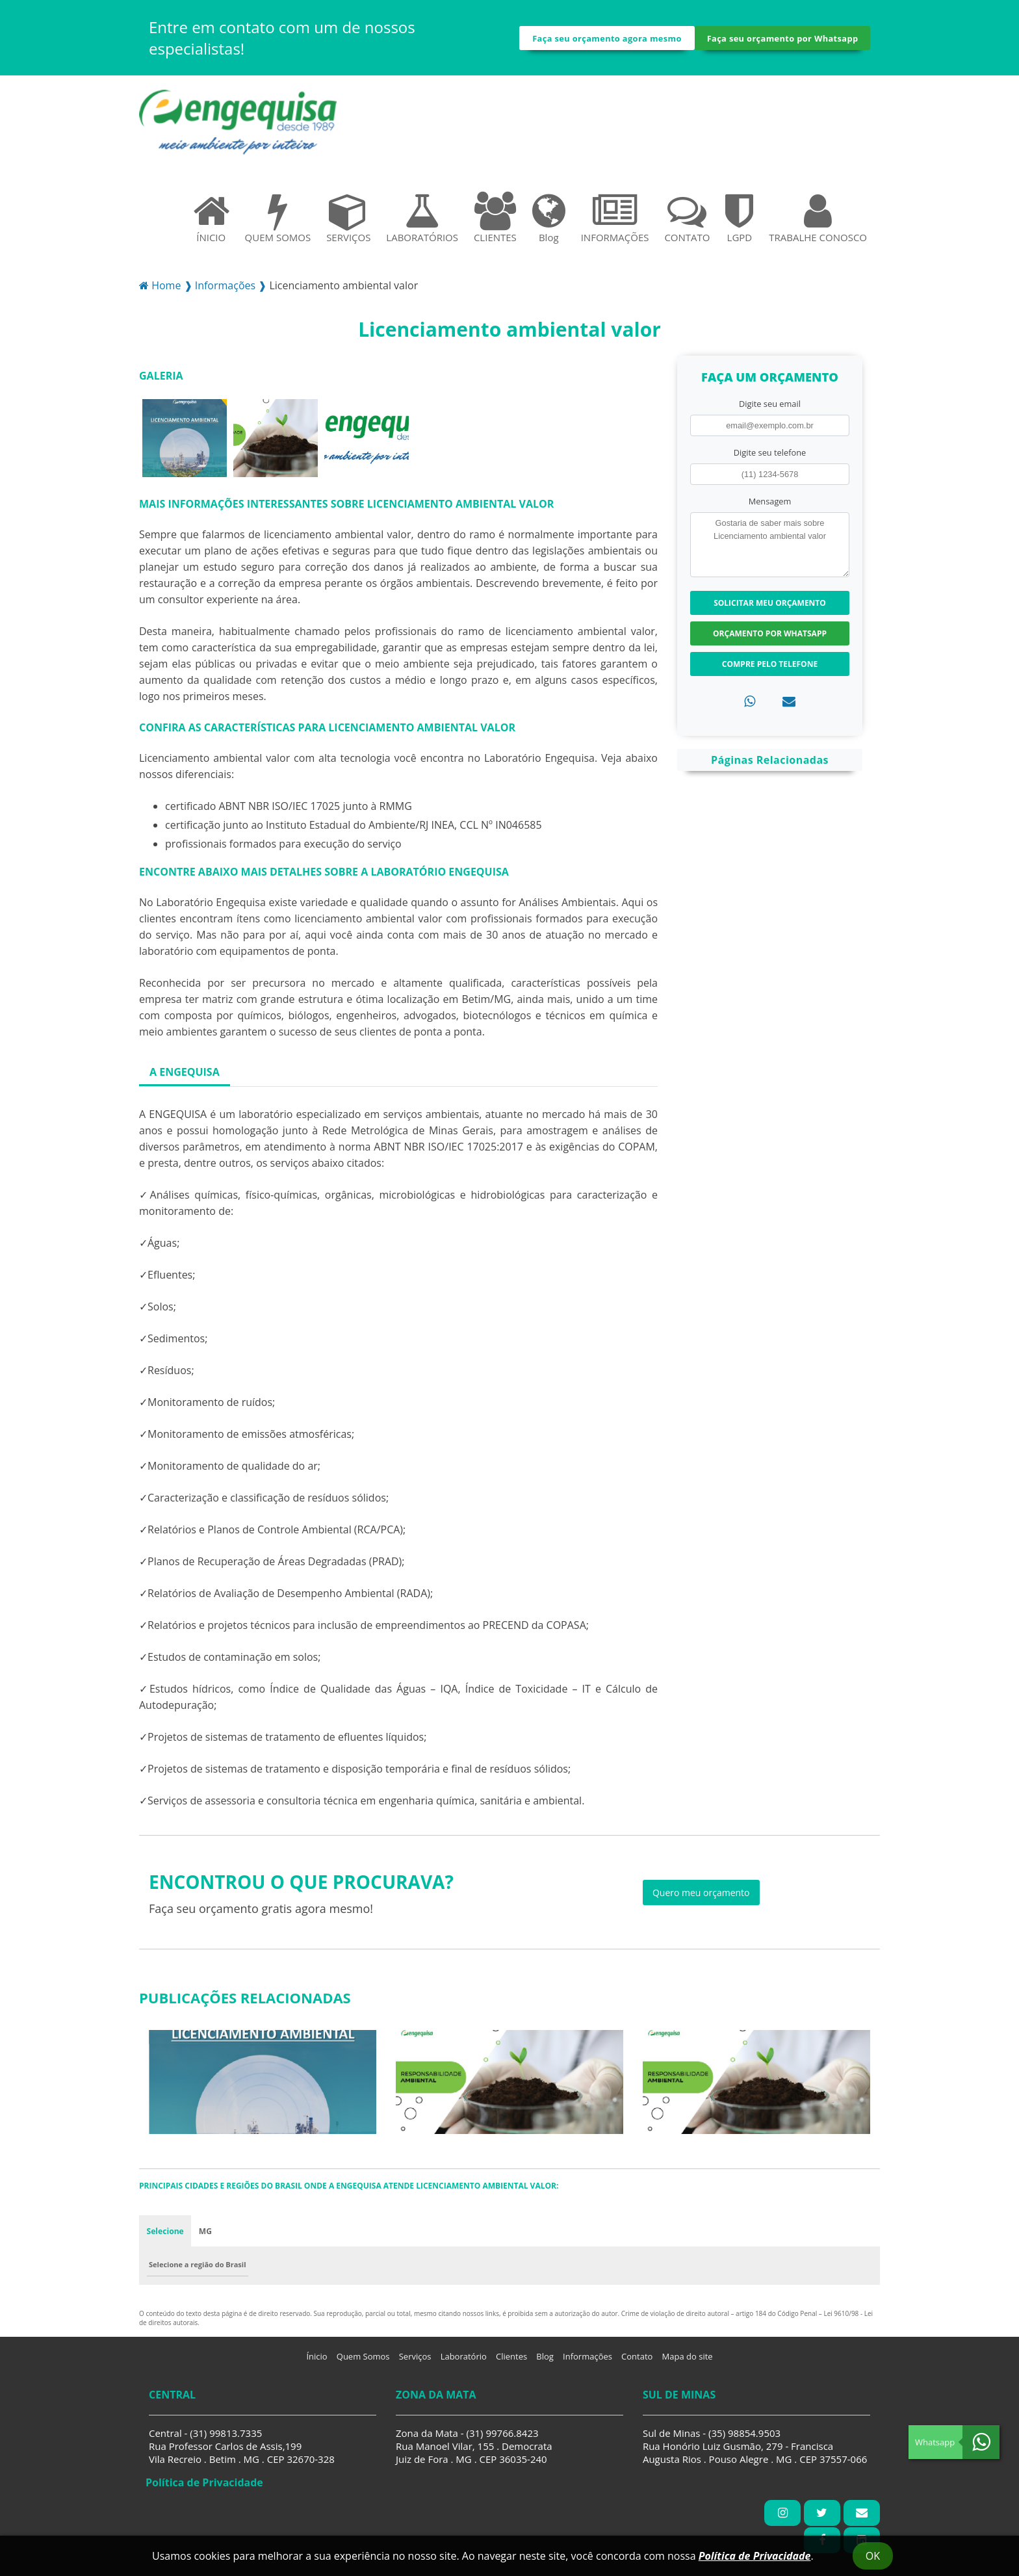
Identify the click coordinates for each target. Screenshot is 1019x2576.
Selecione (165, 2236)
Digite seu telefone (770, 457)
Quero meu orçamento (701, 1898)
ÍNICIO (211, 223)
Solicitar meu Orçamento (770, 608)
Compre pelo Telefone (770, 669)
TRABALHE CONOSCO (818, 223)
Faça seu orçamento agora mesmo (607, 41)
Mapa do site (687, 2362)
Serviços (415, 2362)
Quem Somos (363, 2362)
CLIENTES (495, 223)
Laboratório (464, 2362)
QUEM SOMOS (278, 223)
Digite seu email (770, 409)
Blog (548, 223)
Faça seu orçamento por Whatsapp (782, 41)
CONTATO (687, 223)
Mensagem (770, 506)
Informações (587, 2362)
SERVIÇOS (348, 223)
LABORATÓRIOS (422, 223)
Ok (873, 2556)
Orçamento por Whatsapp (770, 638)
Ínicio (316, 2362)
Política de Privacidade (755, 2556)
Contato (636, 2362)
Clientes (511, 2362)
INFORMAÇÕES (615, 223)
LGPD (739, 223)
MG (206, 2236)
